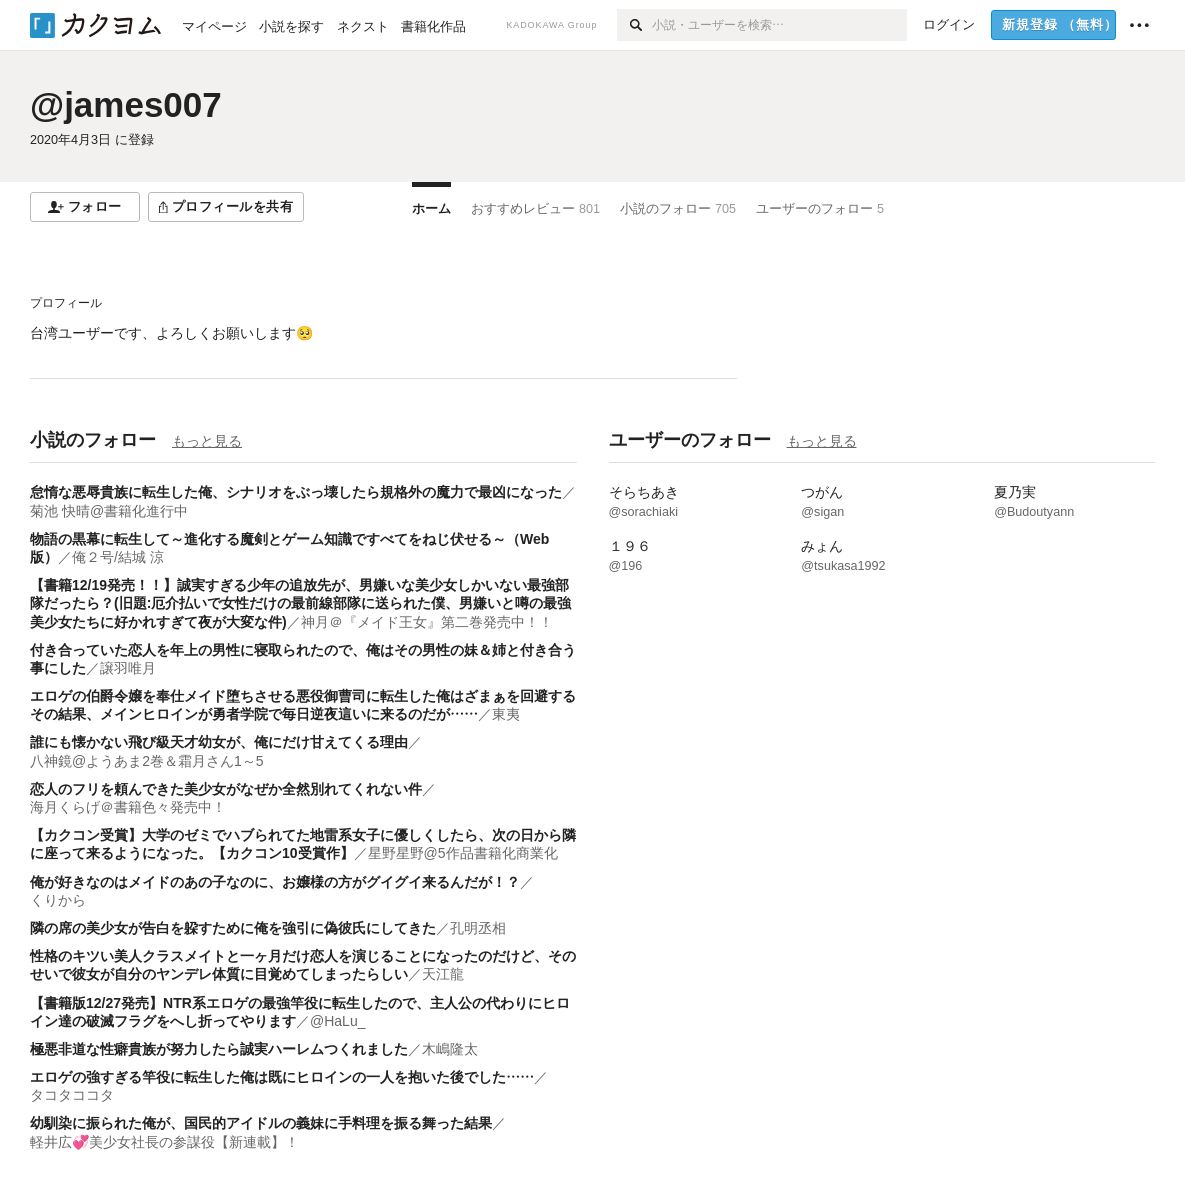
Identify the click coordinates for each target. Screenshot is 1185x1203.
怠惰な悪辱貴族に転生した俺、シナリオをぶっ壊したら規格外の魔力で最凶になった (296, 492)
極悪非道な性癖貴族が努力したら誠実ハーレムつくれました (219, 1049)
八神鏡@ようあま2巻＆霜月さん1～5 (147, 761)
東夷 (506, 714)
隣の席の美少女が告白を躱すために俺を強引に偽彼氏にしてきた (233, 928)
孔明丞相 (478, 928)
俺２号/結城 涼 (118, 557)
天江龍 (443, 974)
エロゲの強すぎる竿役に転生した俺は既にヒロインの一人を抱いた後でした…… (282, 1077)
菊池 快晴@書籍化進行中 (109, 511)
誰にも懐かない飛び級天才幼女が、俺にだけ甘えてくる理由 (219, 742)
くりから (58, 900)
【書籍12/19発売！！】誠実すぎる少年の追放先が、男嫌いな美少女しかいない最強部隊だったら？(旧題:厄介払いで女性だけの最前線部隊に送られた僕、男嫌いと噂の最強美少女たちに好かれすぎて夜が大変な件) (300, 603)
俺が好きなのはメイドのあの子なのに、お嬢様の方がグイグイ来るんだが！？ (275, 882)
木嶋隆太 (450, 1049)
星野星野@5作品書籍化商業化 (463, 853)
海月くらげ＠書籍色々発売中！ (128, 807)
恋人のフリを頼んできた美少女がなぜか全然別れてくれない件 (226, 789)
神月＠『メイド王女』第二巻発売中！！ (427, 622)
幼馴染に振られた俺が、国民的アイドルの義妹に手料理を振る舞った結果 (261, 1123)
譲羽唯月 (128, 668)
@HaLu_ (337, 1021)
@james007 (126, 104)
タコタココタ (72, 1095)
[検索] (634, 25)
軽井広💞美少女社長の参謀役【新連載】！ (164, 1142)
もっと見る (207, 441)
